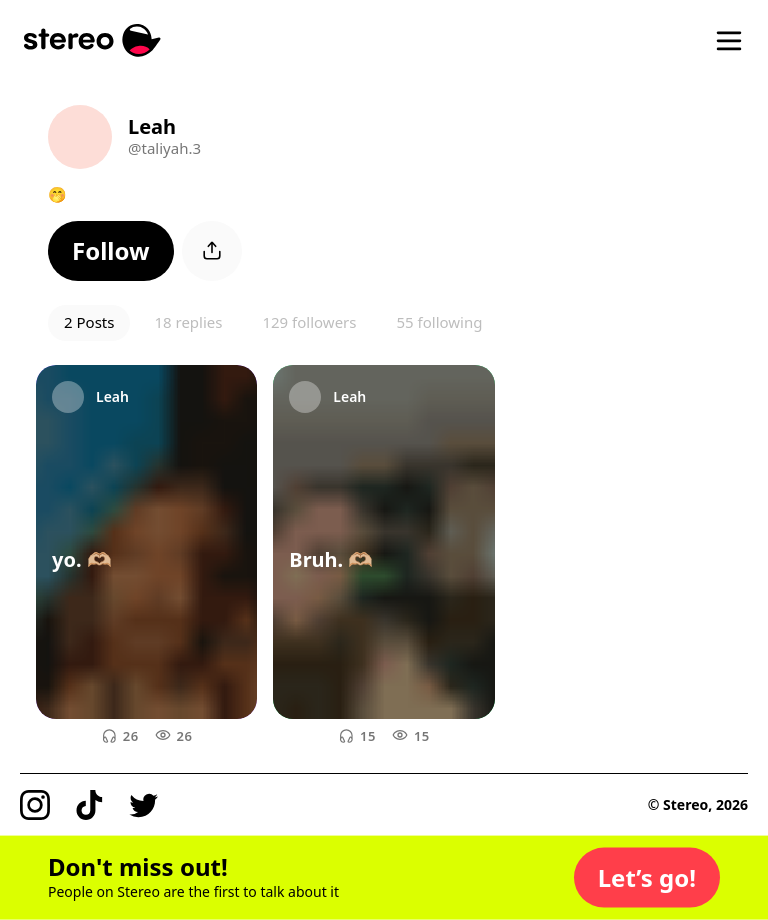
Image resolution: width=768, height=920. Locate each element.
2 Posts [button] (89, 322)
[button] (111, 251)
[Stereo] (92, 40)
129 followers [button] (309, 322)
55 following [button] (439, 322)
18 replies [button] (188, 322)
